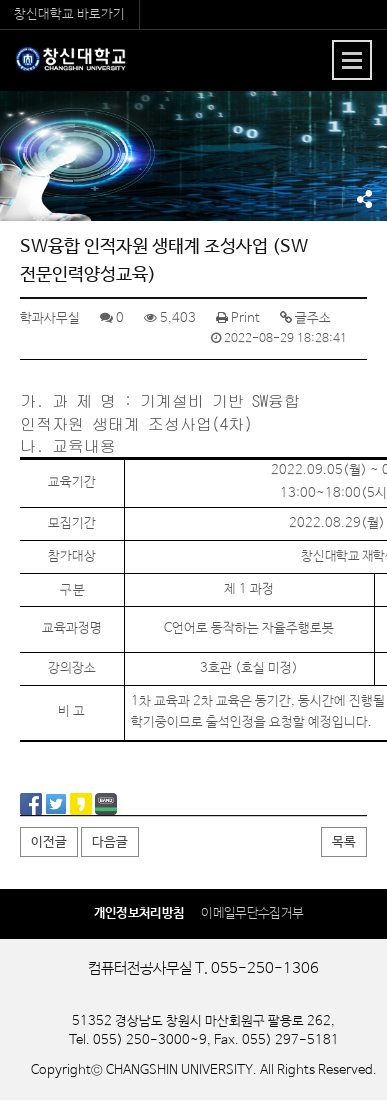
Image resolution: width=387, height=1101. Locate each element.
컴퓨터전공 (70, 68)
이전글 (49, 842)
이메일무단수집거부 (252, 913)
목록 (344, 842)
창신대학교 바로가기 (69, 14)
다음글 (110, 842)
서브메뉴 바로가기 (0, 0)
